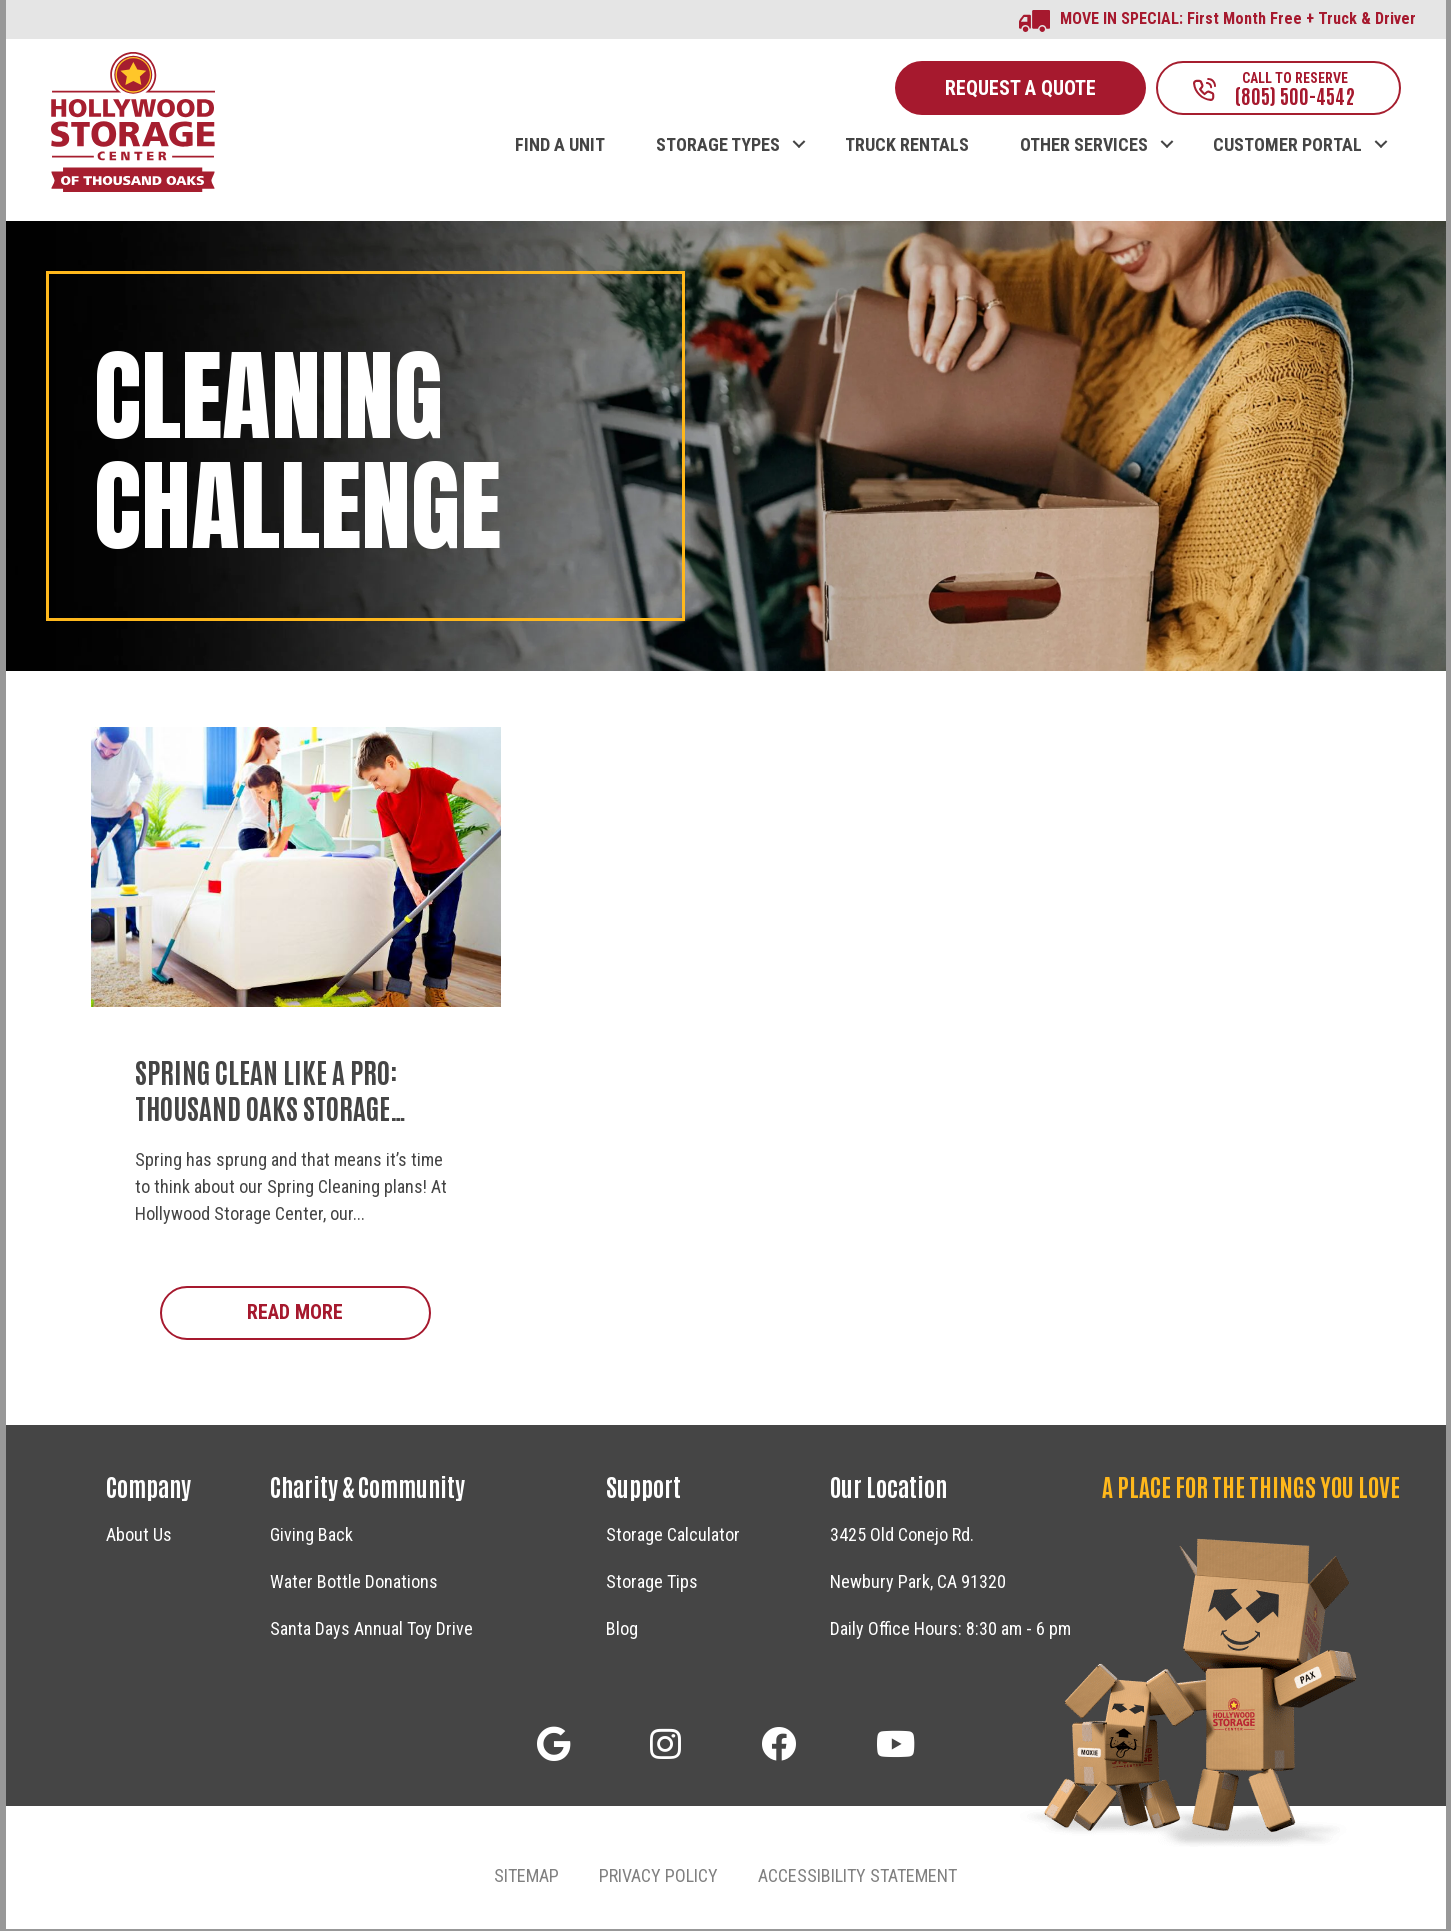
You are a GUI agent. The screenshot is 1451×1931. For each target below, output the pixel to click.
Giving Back (311, 1536)
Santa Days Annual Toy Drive (371, 1630)
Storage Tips (652, 1583)
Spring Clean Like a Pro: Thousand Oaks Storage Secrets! (266, 1109)
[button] (799, 126)
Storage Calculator (673, 1536)
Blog (622, 1630)
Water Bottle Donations (354, 1583)
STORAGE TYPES (718, 147)
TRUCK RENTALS (907, 147)
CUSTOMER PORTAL (1287, 147)
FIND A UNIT (560, 147)
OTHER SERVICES (1084, 147)
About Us (139, 1536)
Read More (339, 1313)
